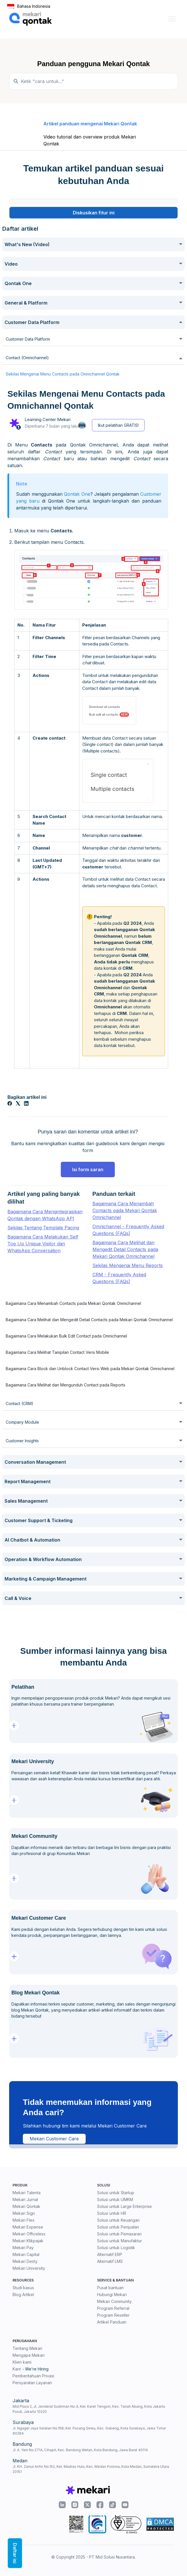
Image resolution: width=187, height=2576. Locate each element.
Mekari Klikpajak (28, 2240)
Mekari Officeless (29, 2233)
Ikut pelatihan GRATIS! (118, 425)
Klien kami (22, 2362)
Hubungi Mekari (112, 2294)
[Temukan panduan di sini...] (93, 81)
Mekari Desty (25, 2261)
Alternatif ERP (109, 2254)
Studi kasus (23, 2287)
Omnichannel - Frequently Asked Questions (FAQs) (128, 1230)
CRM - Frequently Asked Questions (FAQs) (119, 1278)
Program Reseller (113, 2315)
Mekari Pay (23, 2247)
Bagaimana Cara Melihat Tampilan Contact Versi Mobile (57, 1352)
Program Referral (113, 2308)
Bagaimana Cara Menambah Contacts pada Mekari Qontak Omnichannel (125, 1210)
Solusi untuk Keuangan (118, 2220)
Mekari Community (114, 2301)
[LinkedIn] (26, 1104)
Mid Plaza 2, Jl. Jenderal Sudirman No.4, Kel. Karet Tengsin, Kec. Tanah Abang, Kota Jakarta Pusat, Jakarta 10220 (89, 2409)
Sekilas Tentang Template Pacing (43, 1227)
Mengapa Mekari (29, 2355)
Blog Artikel (23, 2294)
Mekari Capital (26, 2254)
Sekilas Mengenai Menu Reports (128, 1265)
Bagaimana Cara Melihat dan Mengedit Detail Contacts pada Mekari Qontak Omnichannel (125, 1249)
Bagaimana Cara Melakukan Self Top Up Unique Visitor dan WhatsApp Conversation (42, 1243)
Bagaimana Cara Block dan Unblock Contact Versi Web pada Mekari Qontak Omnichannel (90, 1368)
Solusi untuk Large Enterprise (124, 2206)
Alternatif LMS (110, 2261)
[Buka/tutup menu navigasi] (172, 19)
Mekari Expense (28, 2227)
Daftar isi (15, 2553)
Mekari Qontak (26, 2206)
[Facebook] (9, 1104)
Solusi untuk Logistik (116, 2247)
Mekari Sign (24, 2213)
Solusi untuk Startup (115, 2192)
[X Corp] (18, 1104)
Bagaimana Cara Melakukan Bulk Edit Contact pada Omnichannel (66, 1336)
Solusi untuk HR (111, 2213)
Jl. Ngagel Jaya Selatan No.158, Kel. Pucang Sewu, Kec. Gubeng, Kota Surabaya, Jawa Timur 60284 (89, 2430)
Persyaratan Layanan (32, 2382)
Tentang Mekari (27, 2348)
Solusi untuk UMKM (115, 2199)
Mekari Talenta (27, 2192)
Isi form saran (87, 1169)
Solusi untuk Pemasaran (119, 2233)
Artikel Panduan (111, 2322)
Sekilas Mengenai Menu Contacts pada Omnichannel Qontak (63, 374)
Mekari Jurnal (25, 2199)
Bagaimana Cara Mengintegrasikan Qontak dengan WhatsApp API (45, 1215)
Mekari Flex (24, 2220)
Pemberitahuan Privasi (33, 2375)
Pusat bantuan (110, 2287)
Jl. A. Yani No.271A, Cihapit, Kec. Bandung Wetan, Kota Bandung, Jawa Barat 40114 (80, 2450)
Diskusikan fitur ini (93, 213)
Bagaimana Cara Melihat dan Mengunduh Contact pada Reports (65, 1384)
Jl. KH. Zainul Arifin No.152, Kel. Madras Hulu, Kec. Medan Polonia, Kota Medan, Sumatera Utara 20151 (91, 2469)
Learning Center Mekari (48, 419)
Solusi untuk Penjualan (118, 2227)
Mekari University (29, 2268)
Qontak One (77, 494)
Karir (17, 2368)
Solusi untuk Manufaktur (119, 2240)
